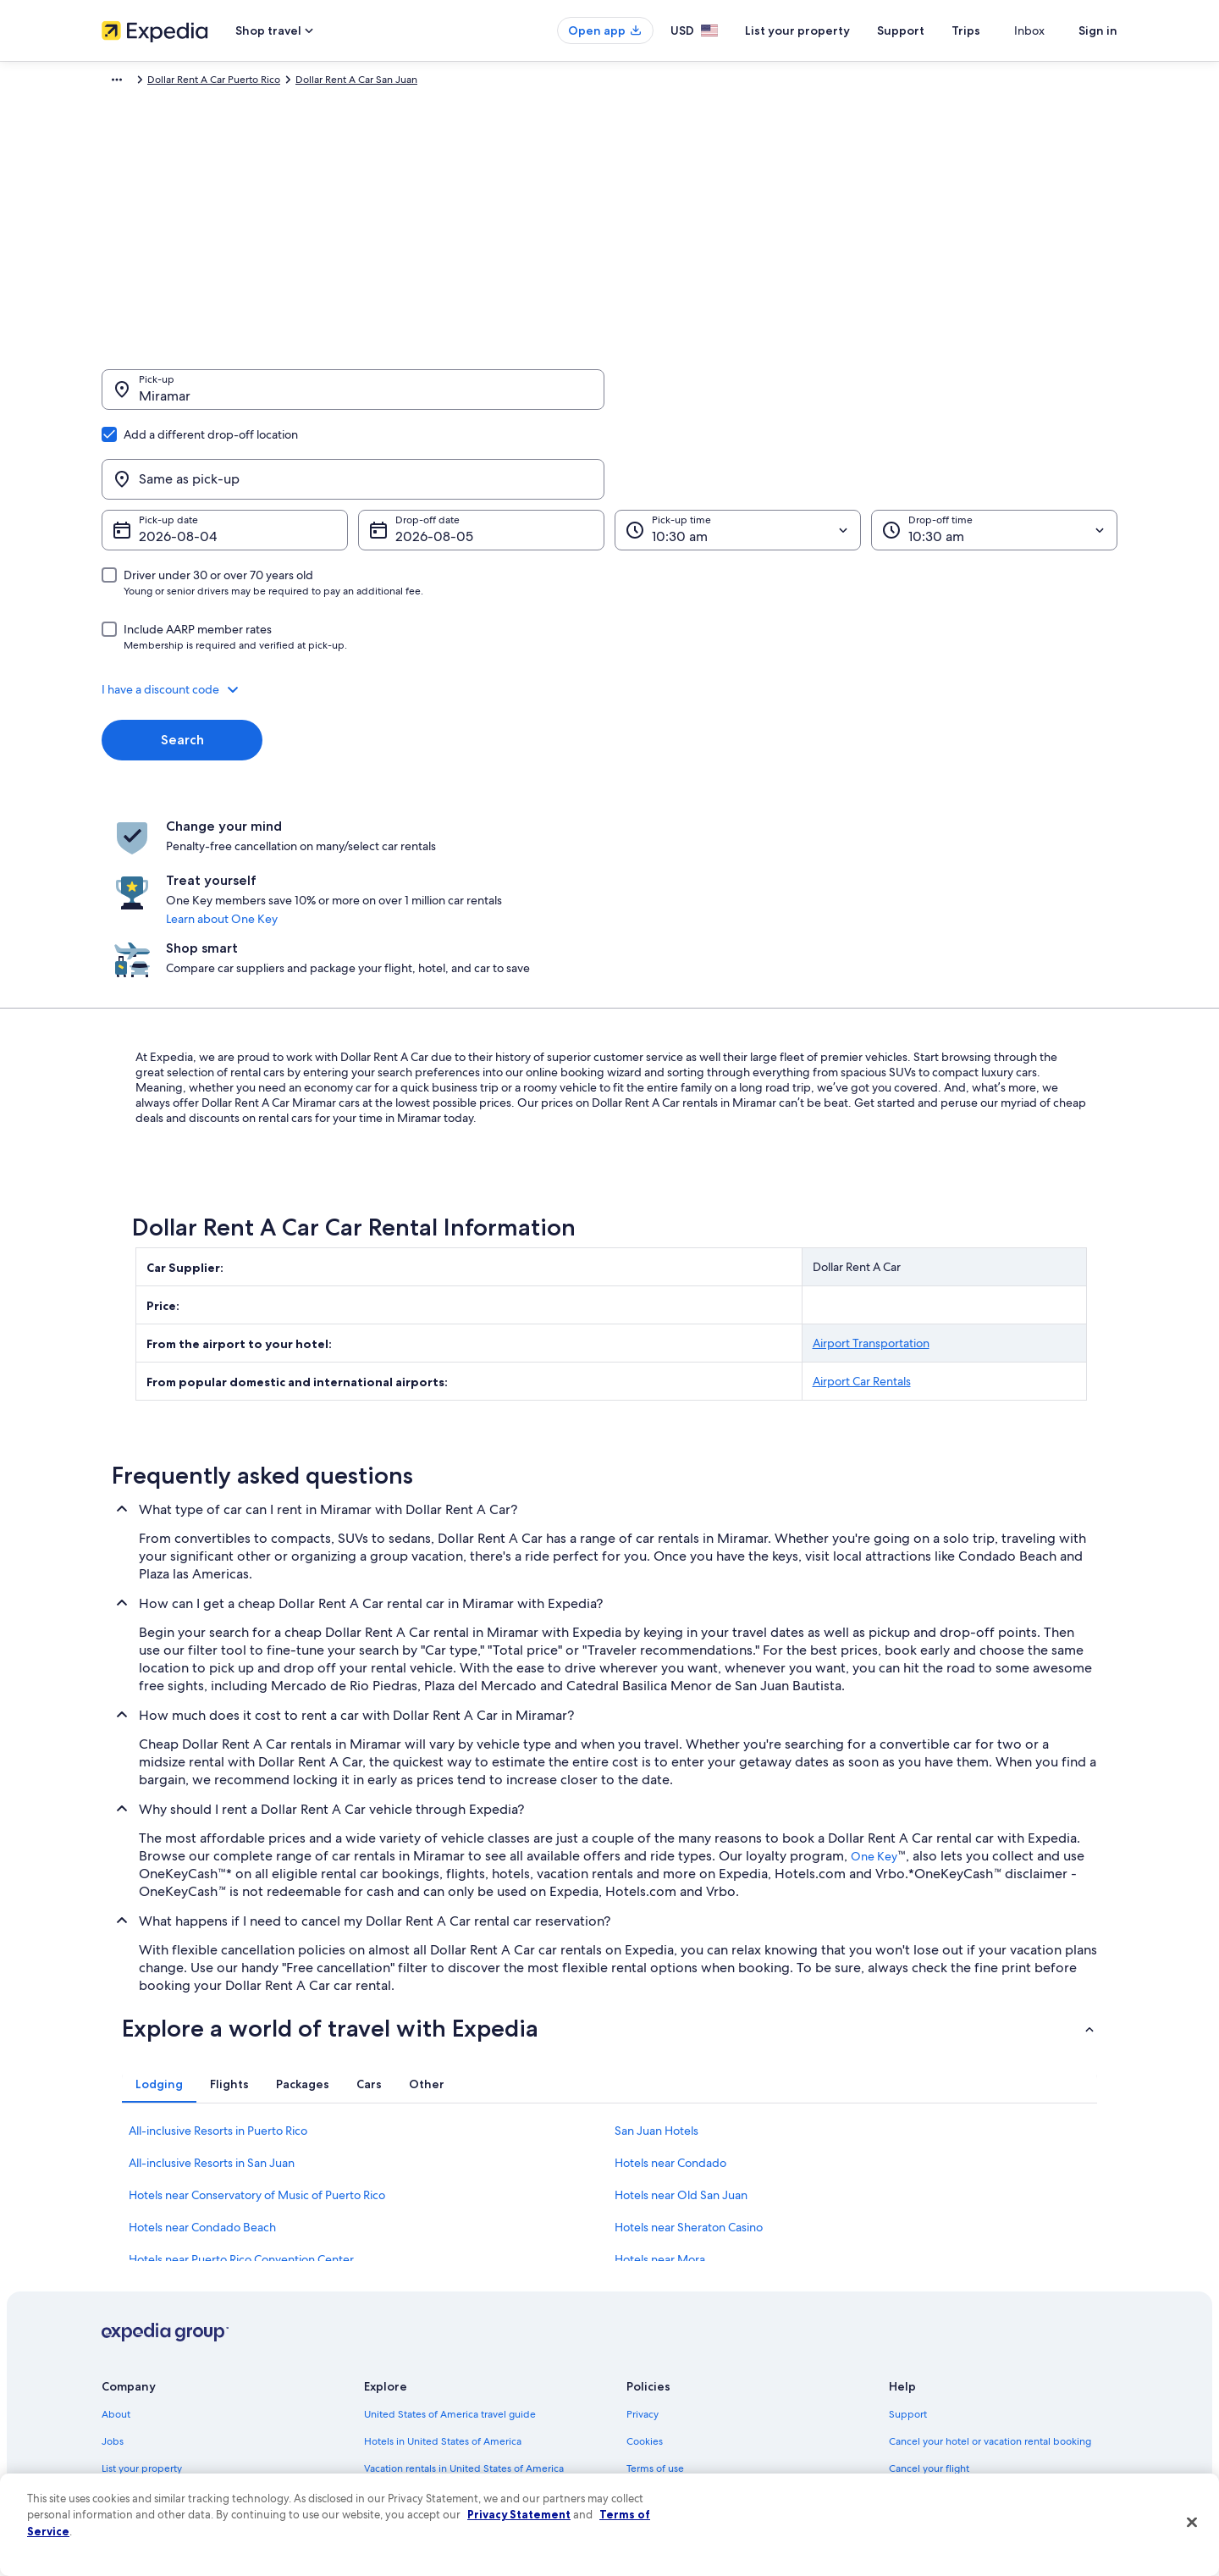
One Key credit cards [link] (412, 2429)
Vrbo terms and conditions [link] (687, 2348)
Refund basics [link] (921, 2321)
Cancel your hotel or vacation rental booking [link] (990, 2267)
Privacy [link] (642, 2240)
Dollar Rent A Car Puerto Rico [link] (398, 82)
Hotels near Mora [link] (660, 2084)
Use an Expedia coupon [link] (943, 2348)
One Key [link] (874, 1681)
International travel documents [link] (959, 2375)
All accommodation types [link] (423, 2402)
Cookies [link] (644, 2267)
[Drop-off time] (994, 448)
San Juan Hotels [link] (656, 1956)
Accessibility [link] (654, 2375)
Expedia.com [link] (132, 82)
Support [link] (908, 2240)
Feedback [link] (124, 2456)
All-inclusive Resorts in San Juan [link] (212, 1988)
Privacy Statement (519, 2514)
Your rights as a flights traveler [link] (956, 2402)
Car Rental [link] (200, 82)
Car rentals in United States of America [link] (452, 2375)
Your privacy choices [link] (673, 2402)
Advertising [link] (128, 2402)
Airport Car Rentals (862, 1206)
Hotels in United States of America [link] (442, 2267)
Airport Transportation (871, 1168)
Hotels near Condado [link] (670, 1988)
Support (931, 30)
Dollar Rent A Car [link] (278, 82)
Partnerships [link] (130, 2321)
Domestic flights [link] (401, 2348)
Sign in (1097, 30)
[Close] (1192, 2522)
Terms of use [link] (655, 2294)
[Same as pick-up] (866, 398)
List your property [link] (142, 2294)
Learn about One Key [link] (574, 798)
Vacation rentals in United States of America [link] (464, 2294)
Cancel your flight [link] (929, 2294)
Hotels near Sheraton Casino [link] (689, 2052)
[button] (609, 608)
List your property (827, 30)
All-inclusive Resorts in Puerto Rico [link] (218, 1956)
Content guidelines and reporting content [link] (722, 2429)
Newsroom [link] (127, 2348)
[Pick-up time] (738, 448)
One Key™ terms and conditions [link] (699, 2321)
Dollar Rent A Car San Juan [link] (541, 82)
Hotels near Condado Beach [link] (202, 2052)
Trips (996, 30)
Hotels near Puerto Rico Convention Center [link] (241, 2084)
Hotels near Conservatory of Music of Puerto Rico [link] (257, 2020)
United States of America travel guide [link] (450, 2240)
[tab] (159, 1909)
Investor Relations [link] (142, 2375)
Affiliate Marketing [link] (144, 2429)
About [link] (116, 2240)
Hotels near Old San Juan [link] (681, 2020)
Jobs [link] (113, 2267)
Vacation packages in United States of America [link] (470, 2321)
